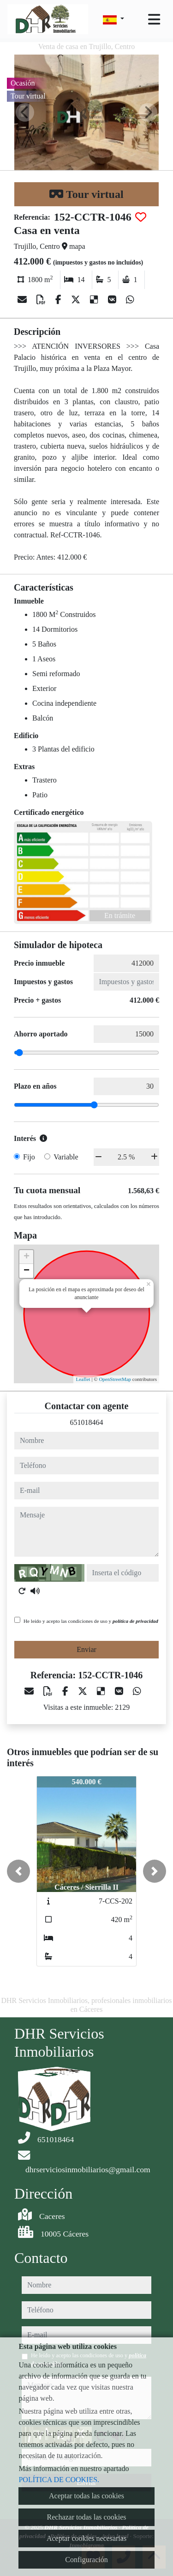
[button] (18, 1871)
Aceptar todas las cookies (86, 2496)
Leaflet (83, 1379)
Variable (66, 1157)
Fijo (29, 1157)
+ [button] (27, 1257)
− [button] (27, 1271)
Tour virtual (86, 194)
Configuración (86, 2560)
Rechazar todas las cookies (86, 2517)
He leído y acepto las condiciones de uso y (91, 1621)
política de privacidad (135, 1621)
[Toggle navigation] (154, 19)
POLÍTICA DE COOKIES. (58, 2480)
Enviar (86, 1649)
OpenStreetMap (115, 1379)
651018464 (86, 1422)
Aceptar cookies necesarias (86, 2538)
